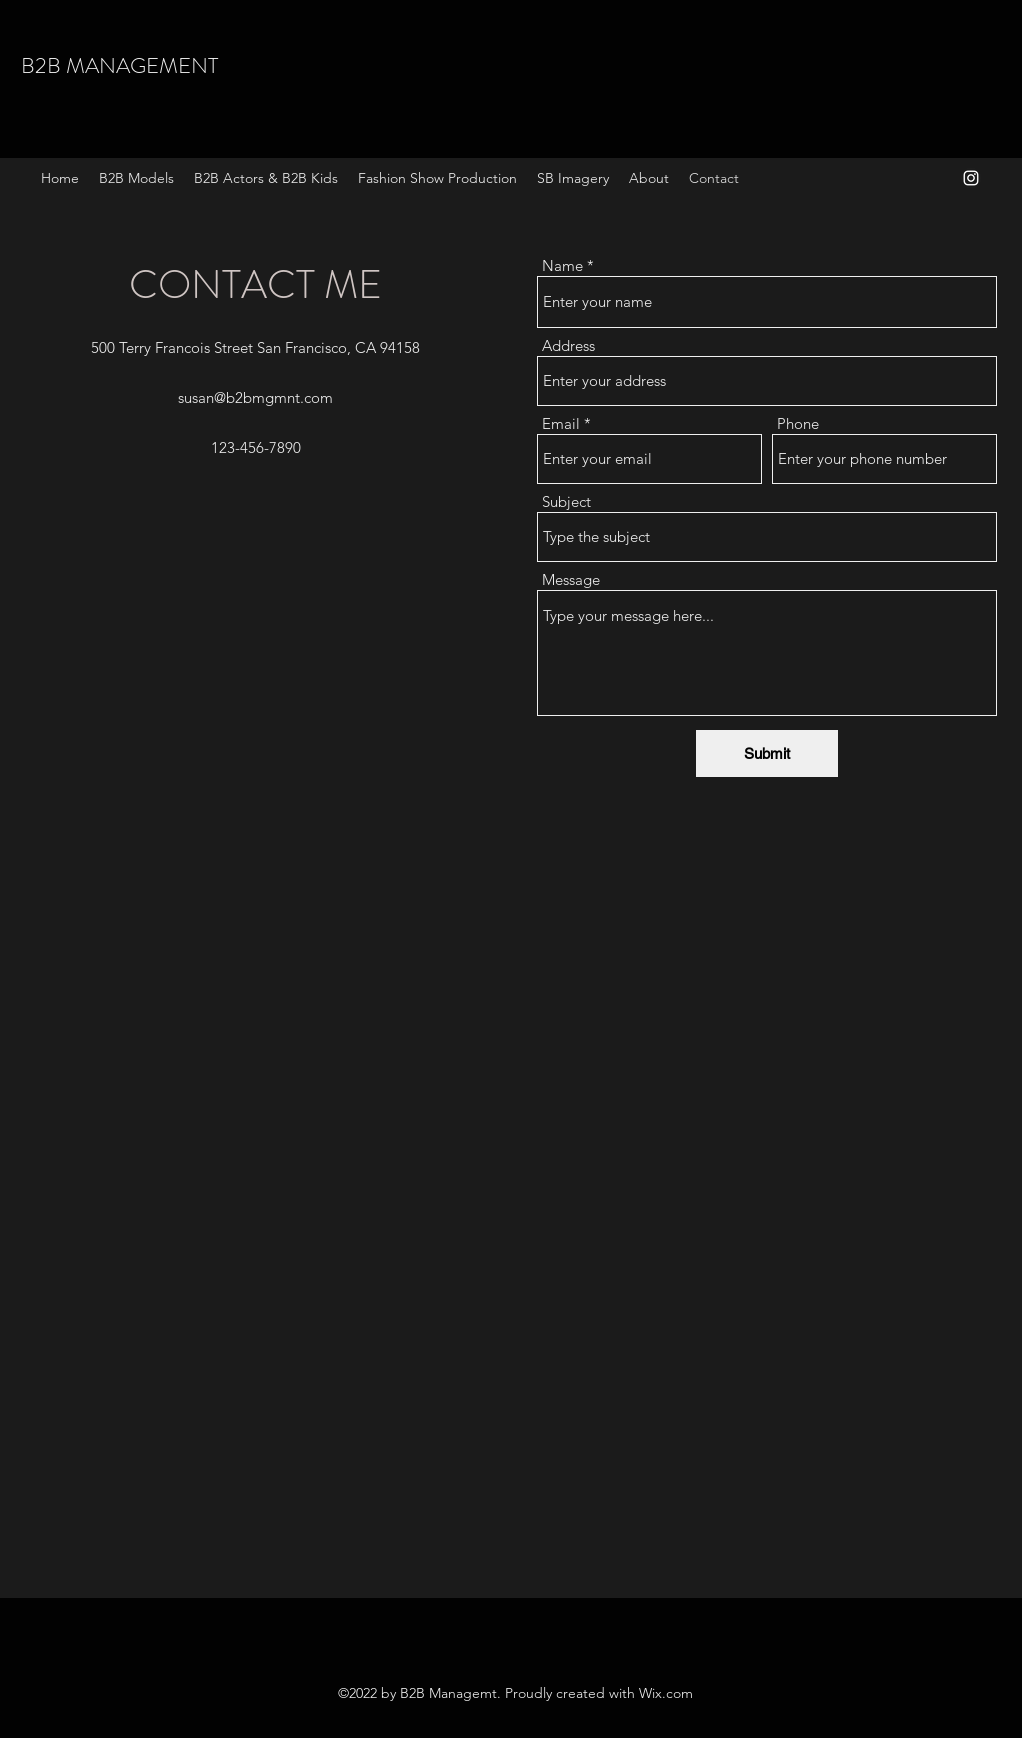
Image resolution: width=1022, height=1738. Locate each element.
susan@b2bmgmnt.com (255, 397)
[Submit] (767, 753)
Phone (798, 423)
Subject (566, 501)
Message (571, 579)
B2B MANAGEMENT (119, 65)
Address (568, 345)
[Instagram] (971, 178)
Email (561, 423)
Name (562, 265)
